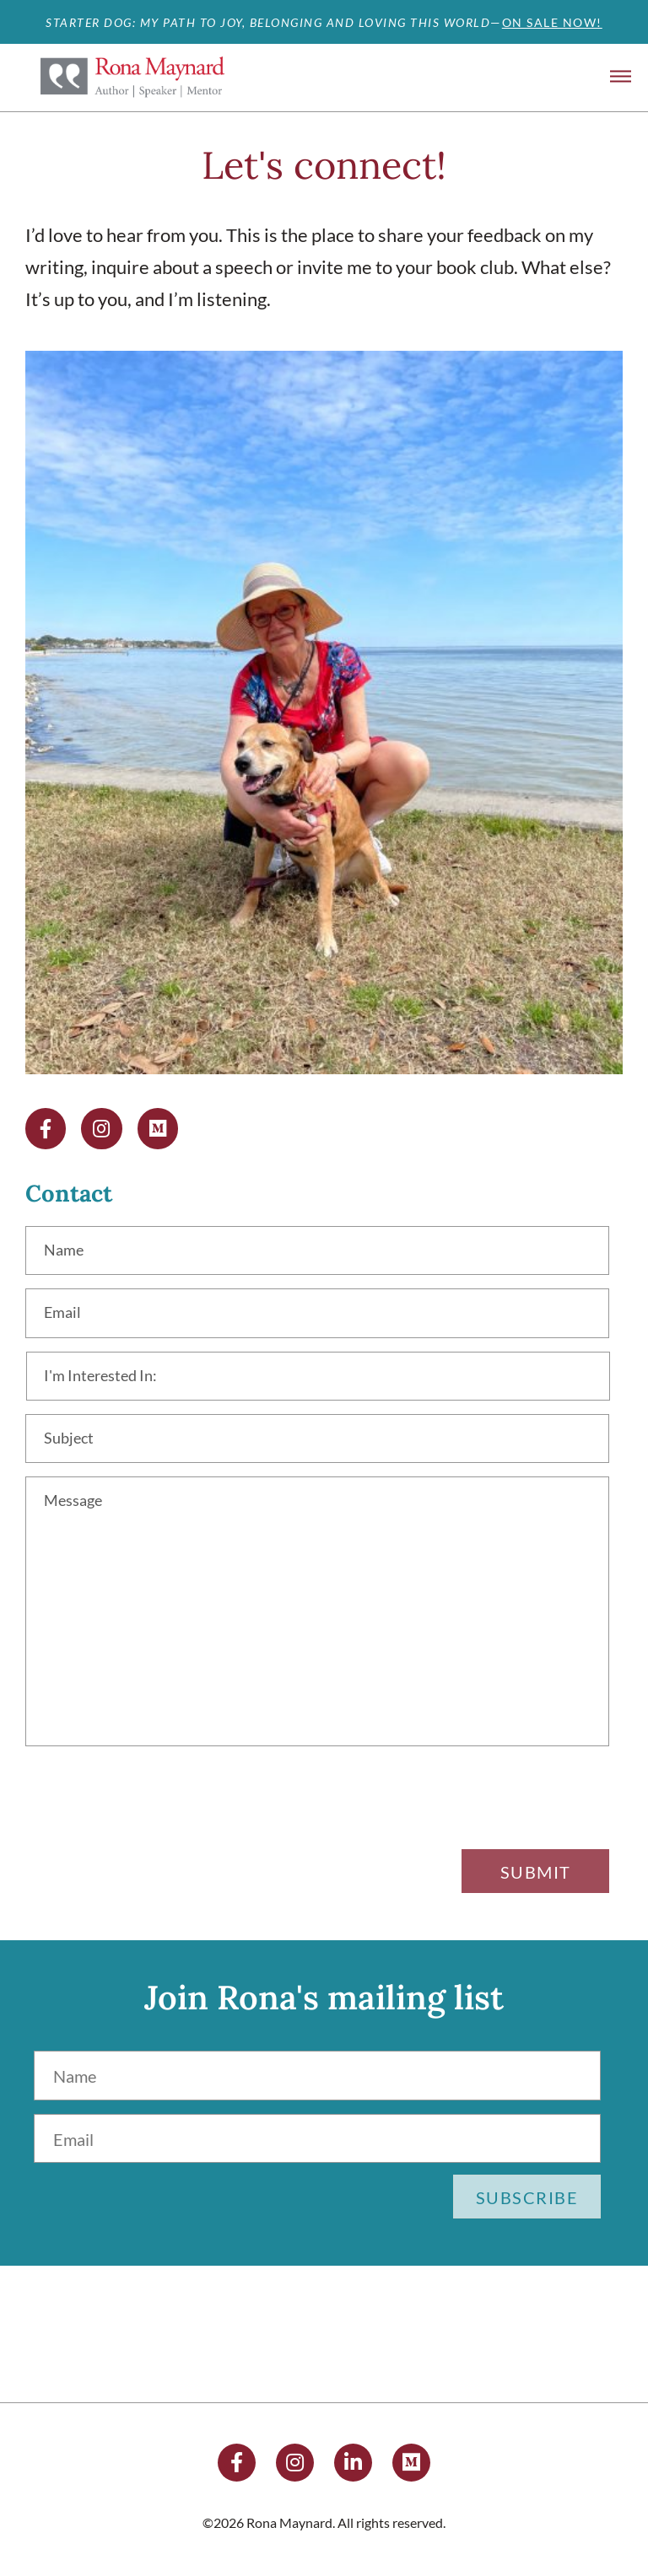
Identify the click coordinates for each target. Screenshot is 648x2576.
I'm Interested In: (105, 1377)
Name (65, 1252)
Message (76, 1502)
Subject (71, 1439)
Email (64, 1314)
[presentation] (481, 1806)
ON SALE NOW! (552, 22)
